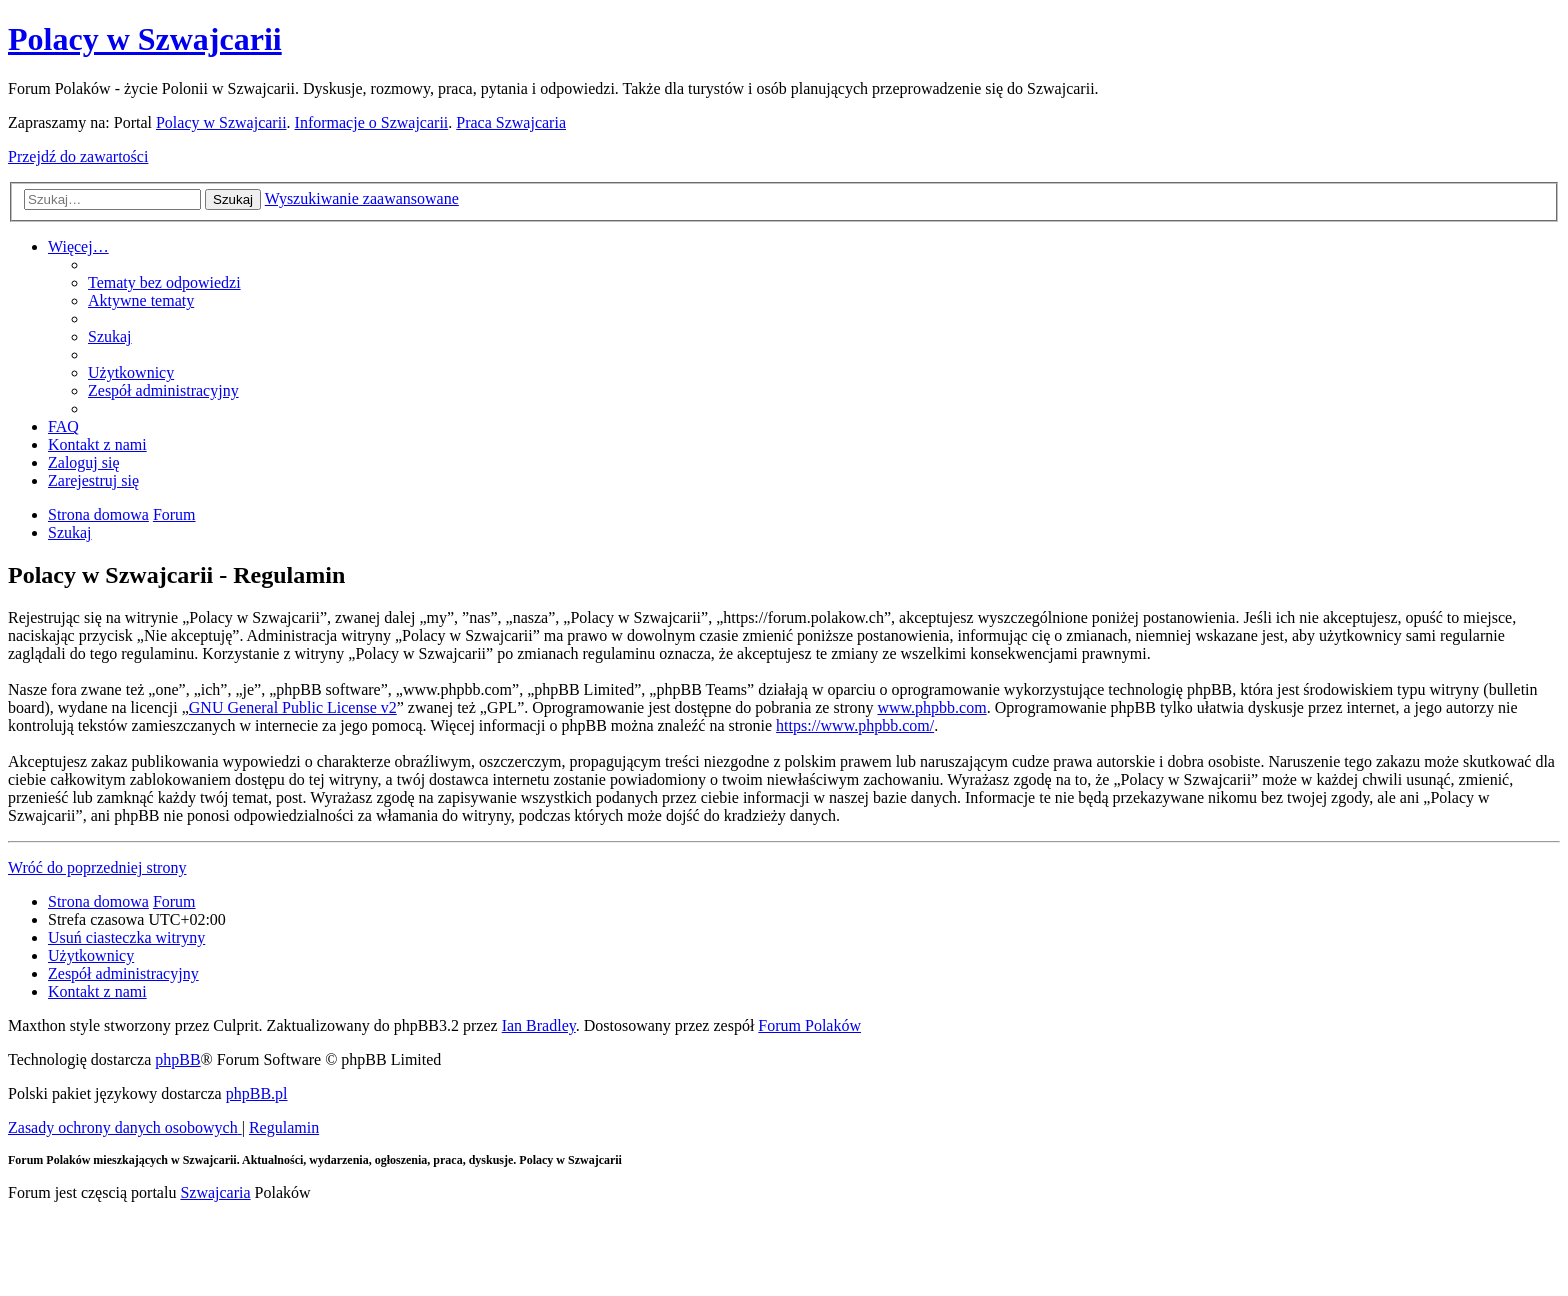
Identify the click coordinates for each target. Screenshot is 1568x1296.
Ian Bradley (539, 1025)
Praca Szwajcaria (511, 122)
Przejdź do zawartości (78, 156)
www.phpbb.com (931, 707)
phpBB (177, 1059)
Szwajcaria (215, 1192)
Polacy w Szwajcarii (145, 39)
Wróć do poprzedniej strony (97, 867)
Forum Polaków (809, 1025)
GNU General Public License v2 (293, 707)
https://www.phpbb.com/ (855, 725)
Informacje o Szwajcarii (372, 122)
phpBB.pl (257, 1093)
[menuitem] (164, 282)
